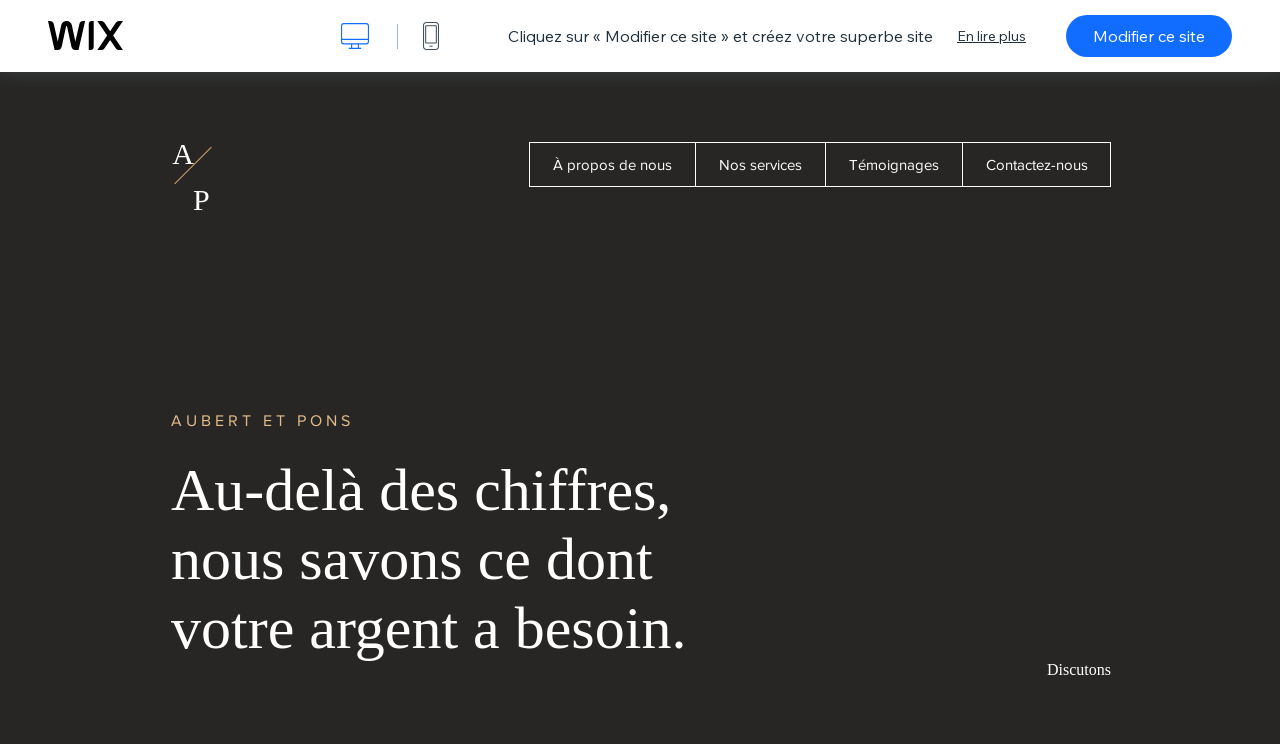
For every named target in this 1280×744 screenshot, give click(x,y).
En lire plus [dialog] (991, 36)
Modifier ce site (1149, 36)
